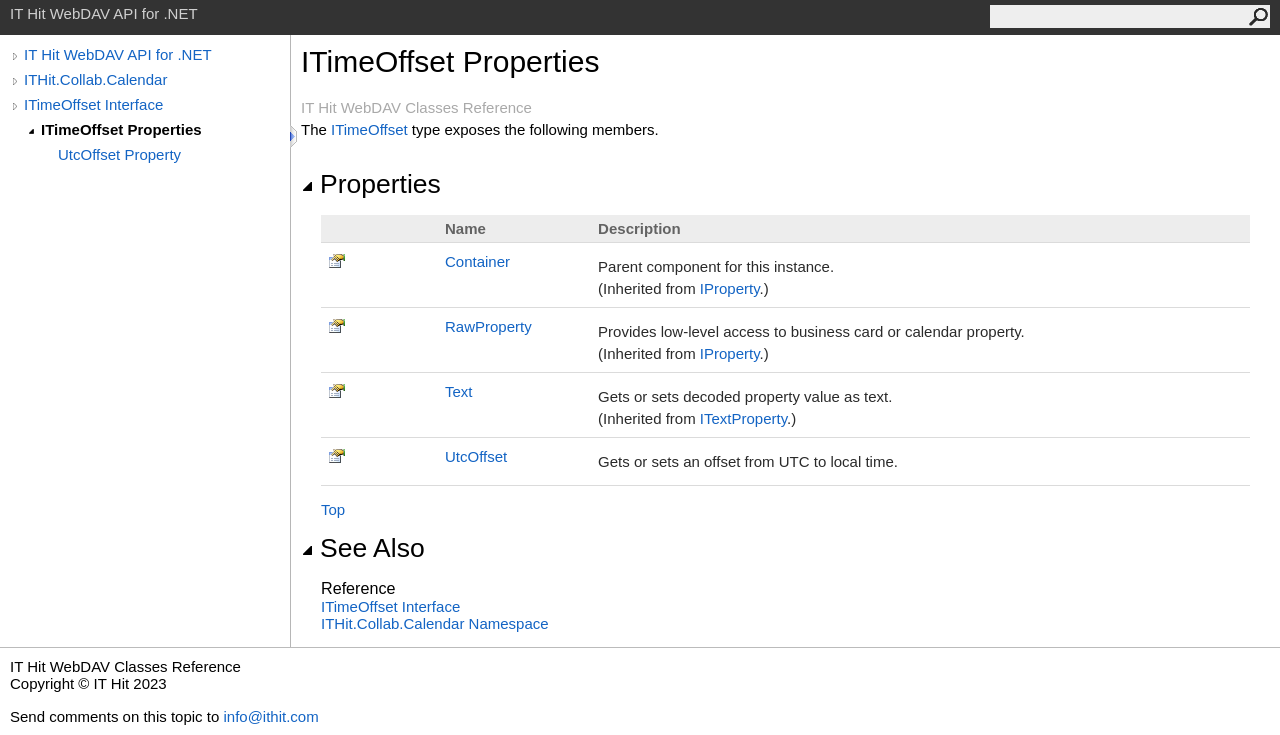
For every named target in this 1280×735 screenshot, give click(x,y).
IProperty (730, 288)
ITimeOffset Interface (93, 104)
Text (459, 391)
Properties (371, 184)
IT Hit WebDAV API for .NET (118, 54)
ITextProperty (743, 418)
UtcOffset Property (119, 154)
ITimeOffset (369, 129)
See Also (363, 548)
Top (333, 509)
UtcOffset (476, 456)
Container (477, 261)
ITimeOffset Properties (121, 129)
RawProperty (488, 326)
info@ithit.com (270, 716)
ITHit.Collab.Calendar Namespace (435, 623)
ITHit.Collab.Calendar (95, 79)
